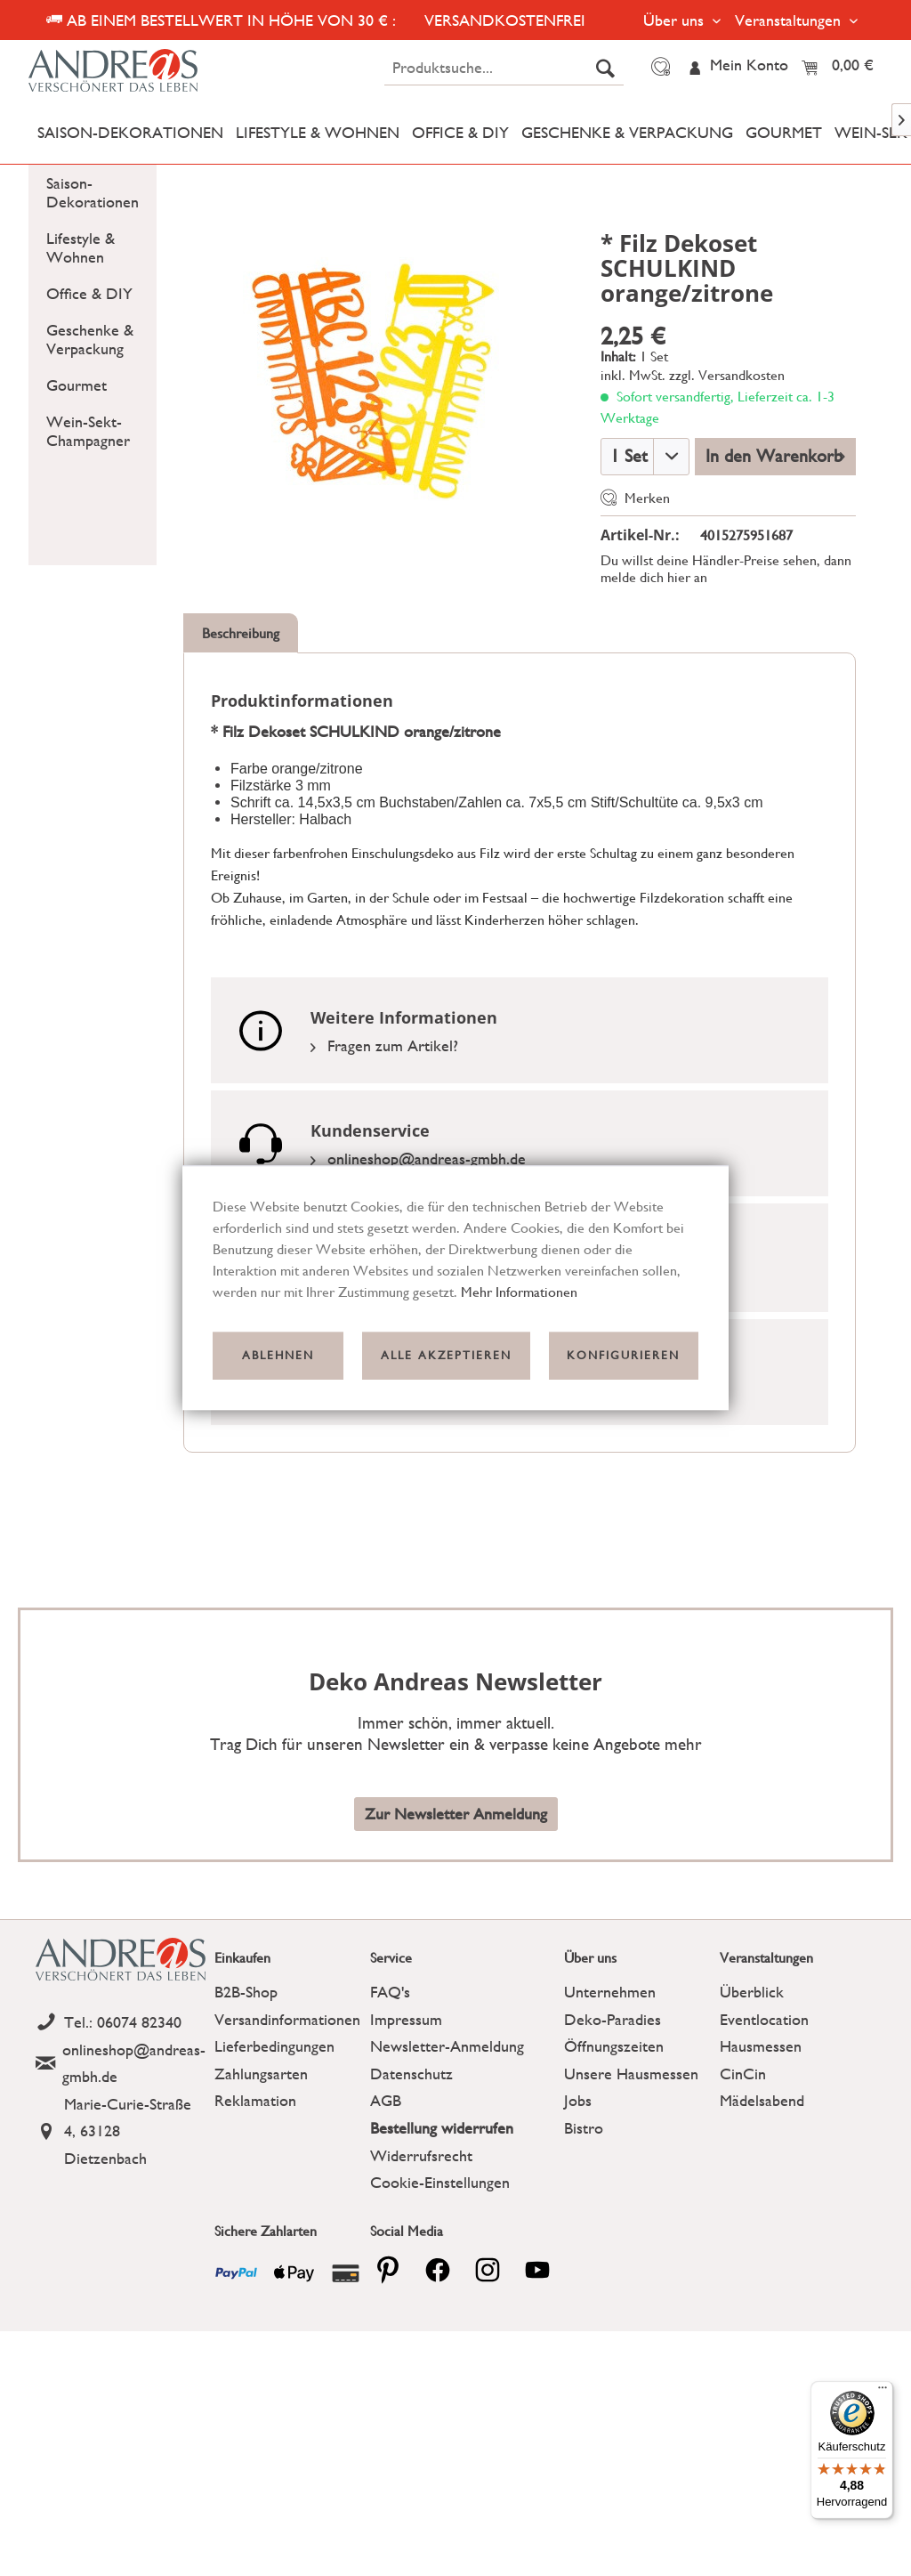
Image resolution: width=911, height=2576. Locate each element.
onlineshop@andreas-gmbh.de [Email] (418, 1158)
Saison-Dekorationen (92, 192)
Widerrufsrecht (421, 2155)
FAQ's (390, 1991)
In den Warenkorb (775, 454)
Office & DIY (89, 293)
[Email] (121, 2064)
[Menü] (882, 2391)
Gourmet (76, 385)
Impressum (406, 2019)
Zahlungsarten (261, 2073)
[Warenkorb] (842, 67)
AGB (385, 2100)
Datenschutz (411, 2073)
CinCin (743, 2073)
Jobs (578, 2100)
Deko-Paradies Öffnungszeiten (614, 2033)
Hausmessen (761, 2046)
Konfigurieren (623, 1355)
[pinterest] (388, 2270)
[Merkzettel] (657, 67)
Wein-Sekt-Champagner (88, 431)
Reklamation (255, 2100)
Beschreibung (240, 633)
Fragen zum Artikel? (384, 1045)
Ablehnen (278, 1355)
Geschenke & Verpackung (89, 339)
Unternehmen (610, 1991)
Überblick (752, 1991)
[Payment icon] (236, 2273)
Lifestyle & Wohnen (80, 247)
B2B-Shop (246, 1991)
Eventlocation (764, 2019)
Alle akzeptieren (446, 1355)
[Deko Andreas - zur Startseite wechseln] (133, 71)
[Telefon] (121, 2023)
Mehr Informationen (519, 1292)
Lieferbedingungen (274, 2046)
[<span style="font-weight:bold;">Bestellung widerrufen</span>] (462, 2129)
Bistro (583, 2127)
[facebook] (438, 2270)
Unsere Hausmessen (631, 2073)
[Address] (121, 2132)
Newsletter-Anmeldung (447, 2046)
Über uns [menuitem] (675, 20)
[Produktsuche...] (504, 67)
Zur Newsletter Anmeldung (456, 1813)
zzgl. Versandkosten (727, 375)
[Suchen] (605, 67)
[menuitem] (504, 67)
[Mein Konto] (737, 67)
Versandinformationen (287, 2019)
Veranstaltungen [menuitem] (790, 20)
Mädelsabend (762, 2100)
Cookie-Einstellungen (440, 2182)
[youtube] (537, 2270)
